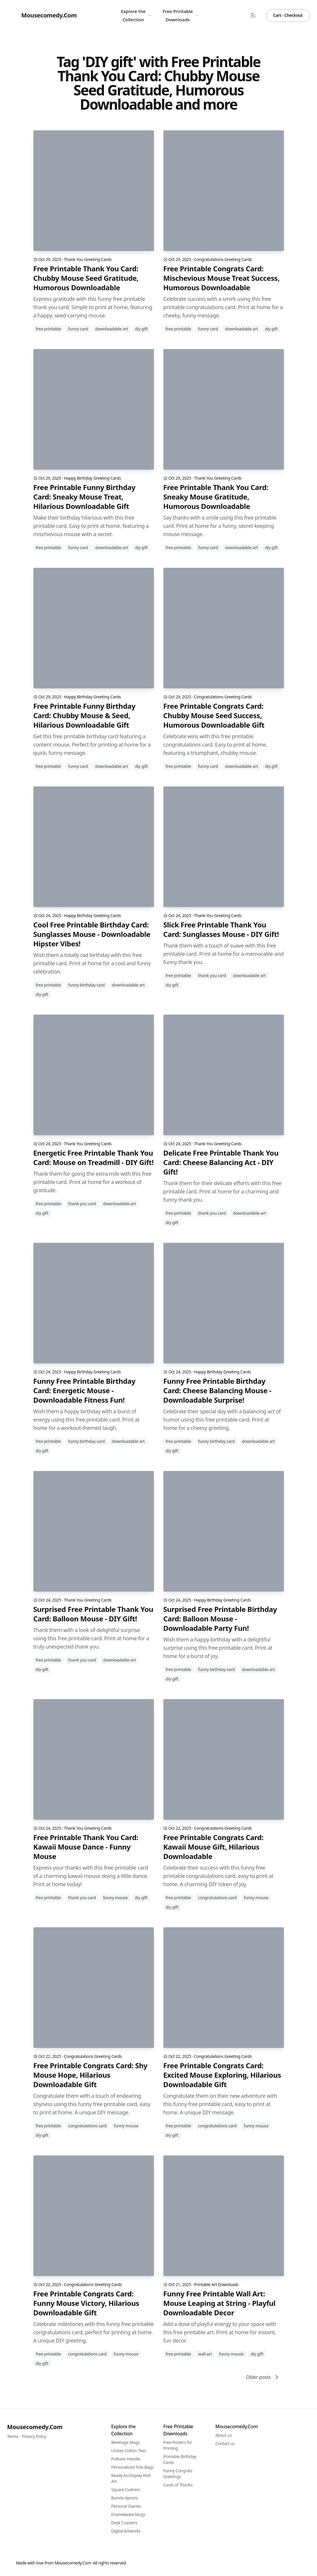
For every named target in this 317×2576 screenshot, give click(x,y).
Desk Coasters (124, 2522)
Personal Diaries (126, 2506)
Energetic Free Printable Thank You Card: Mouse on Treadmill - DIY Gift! (93, 1157)
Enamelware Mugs (128, 2514)
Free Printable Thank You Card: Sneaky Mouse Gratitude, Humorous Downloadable (216, 497)
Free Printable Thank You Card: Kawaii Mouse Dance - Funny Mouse (86, 1847)
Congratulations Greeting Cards (223, 259)
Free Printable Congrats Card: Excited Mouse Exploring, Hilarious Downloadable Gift (222, 2075)
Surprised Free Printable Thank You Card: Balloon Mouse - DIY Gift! (93, 1614)
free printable (48, 329)
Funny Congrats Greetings (177, 2473)
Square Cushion (125, 2489)
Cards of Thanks (177, 2485)
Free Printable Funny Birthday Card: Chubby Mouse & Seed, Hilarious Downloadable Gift (84, 715)
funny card (78, 329)
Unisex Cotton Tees (128, 2450)
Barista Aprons (124, 2498)
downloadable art (111, 329)
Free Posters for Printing (177, 2445)
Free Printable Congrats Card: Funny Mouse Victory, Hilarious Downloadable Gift (86, 2303)
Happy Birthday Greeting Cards (92, 478)
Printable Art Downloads (216, 2284)
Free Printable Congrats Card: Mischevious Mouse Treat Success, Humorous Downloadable (221, 278)
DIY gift (141, 329)
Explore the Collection (136, 15)
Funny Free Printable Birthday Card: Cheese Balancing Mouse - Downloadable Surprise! (217, 1390)
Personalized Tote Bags (132, 2467)
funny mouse (115, 1897)
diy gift (42, 994)
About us (223, 2435)
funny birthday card (86, 985)
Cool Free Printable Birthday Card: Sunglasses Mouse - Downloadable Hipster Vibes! (91, 934)
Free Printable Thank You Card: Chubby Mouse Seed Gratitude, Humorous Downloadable (86, 278)
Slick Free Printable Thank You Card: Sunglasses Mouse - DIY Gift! (221, 929)
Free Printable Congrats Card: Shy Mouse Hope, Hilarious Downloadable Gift (90, 2075)
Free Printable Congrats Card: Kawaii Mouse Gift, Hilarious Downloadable (213, 1847)
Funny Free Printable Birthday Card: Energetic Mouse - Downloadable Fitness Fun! (84, 1390)
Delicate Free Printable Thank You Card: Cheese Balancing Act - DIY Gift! (221, 1162)
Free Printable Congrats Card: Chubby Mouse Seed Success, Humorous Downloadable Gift (214, 715)
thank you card (212, 975)
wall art (205, 2354)
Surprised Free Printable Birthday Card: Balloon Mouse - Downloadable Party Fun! (220, 1619)
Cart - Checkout (288, 15)
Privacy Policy (34, 2436)
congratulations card (217, 1897)
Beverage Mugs (125, 2442)
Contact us (225, 2443)
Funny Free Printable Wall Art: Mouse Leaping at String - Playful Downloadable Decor (219, 2303)
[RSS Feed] (253, 15)
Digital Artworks (125, 2531)
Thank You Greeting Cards (88, 259)
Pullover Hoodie (125, 2459)
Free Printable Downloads (181, 15)
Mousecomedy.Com (34, 2427)
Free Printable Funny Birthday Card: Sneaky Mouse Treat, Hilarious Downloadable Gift (84, 497)
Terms (12, 2436)
